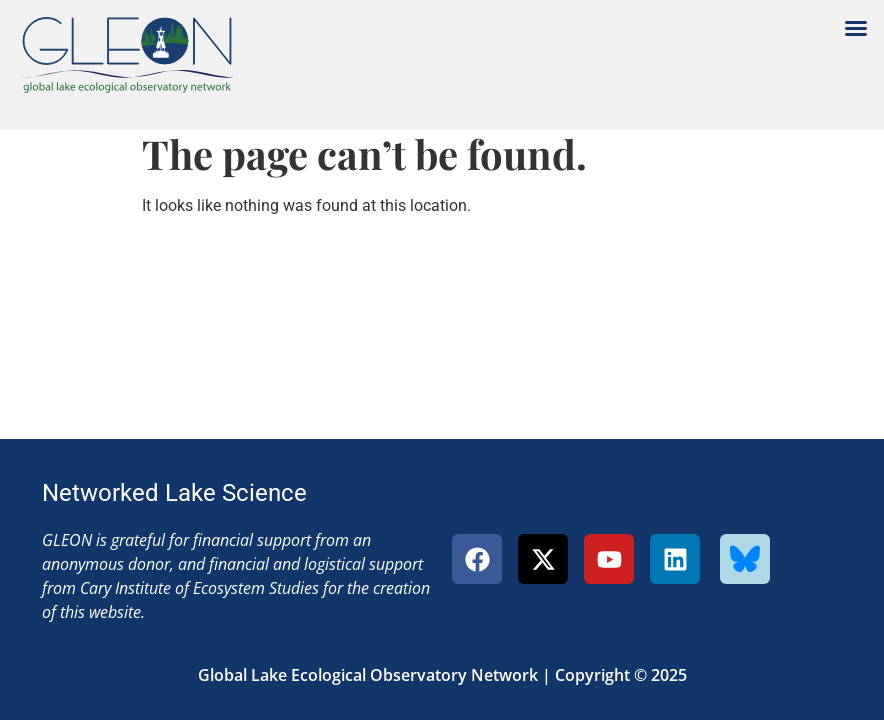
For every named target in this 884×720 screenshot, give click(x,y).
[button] (856, 28)
